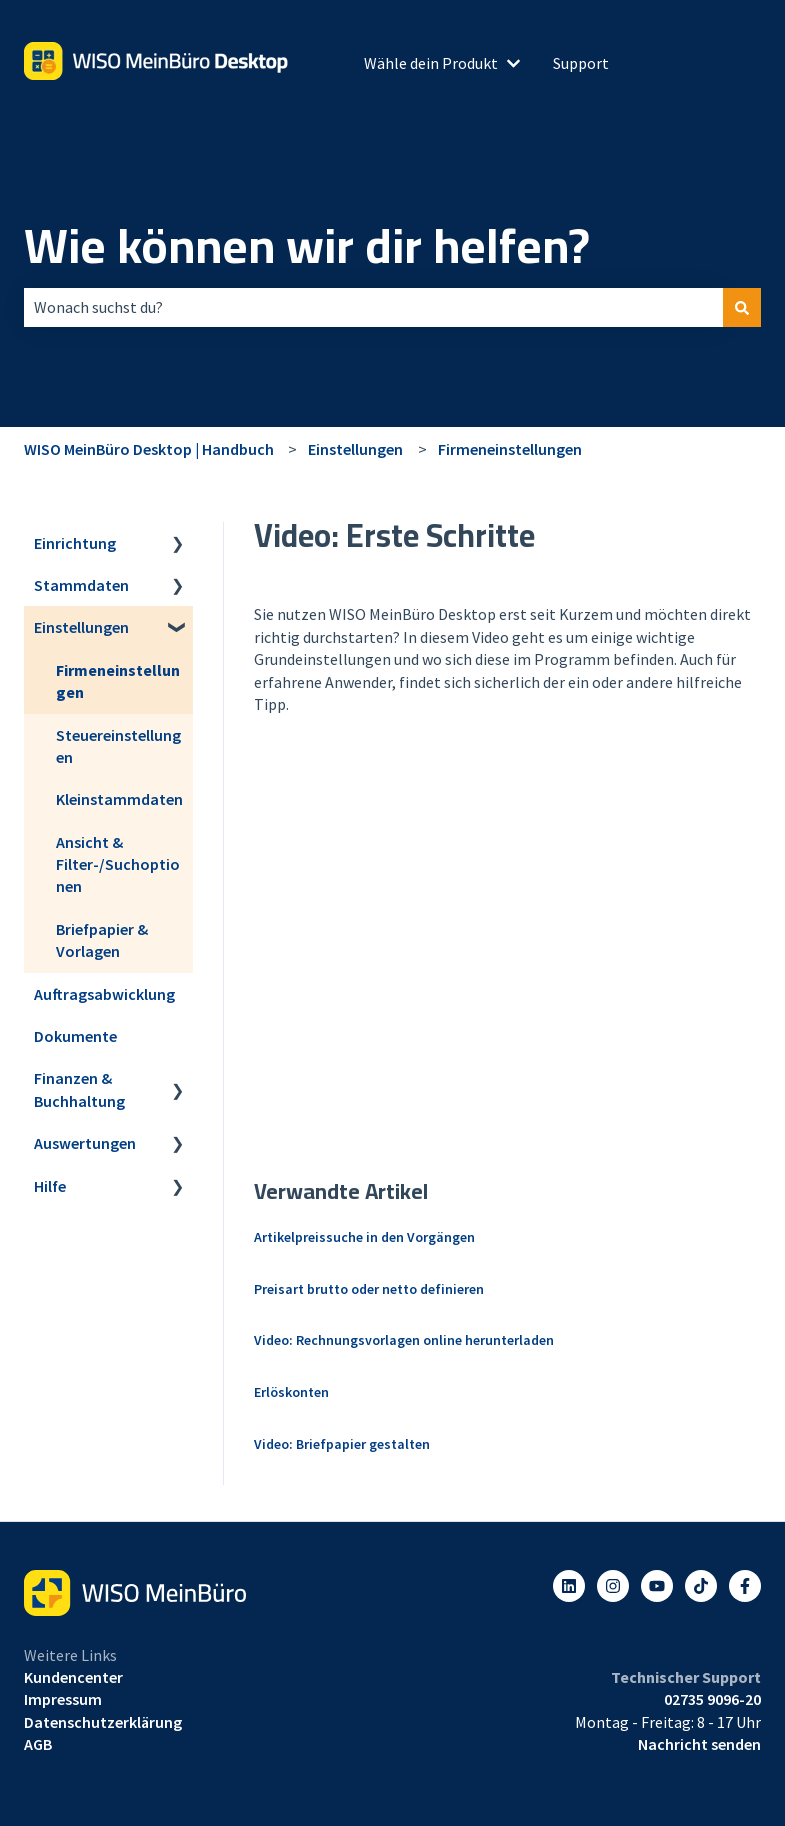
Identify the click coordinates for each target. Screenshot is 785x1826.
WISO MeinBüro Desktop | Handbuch (149, 449)
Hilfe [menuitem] (50, 1186)
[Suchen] (742, 307)
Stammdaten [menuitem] (81, 585)
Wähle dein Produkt (431, 63)
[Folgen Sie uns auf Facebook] (745, 1586)
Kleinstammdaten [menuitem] (119, 799)
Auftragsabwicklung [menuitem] (104, 994)
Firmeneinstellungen (510, 449)
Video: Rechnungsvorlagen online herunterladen (404, 1340)
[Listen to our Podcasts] (701, 1586)
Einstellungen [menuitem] (81, 627)
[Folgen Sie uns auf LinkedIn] (569, 1586)
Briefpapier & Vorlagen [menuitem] (102, 940)
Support (581, 63)
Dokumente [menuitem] (75, 1036)
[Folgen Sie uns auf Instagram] (613, 1586)
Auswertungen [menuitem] (85, 1143)
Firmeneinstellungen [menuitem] (118, 681)
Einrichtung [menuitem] (75, 543)
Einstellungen (355, 449)
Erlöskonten (291, 1392)
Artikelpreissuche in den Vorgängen (364, 1237)
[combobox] (373, 307)
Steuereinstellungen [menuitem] (118, 746)
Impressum (63, 1699)
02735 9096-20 (712, 1699)
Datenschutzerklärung (103, 1722)
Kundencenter (73, 1677)
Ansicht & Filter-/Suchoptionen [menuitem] (118, 864)
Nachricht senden (699, 1744)
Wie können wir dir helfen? (307, 246)
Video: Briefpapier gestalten (342, 1444)
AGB (38, 1744)
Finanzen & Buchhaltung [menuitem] (79, 1089)
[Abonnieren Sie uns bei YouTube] (657, 1586)
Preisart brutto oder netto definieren (369, 1289)
